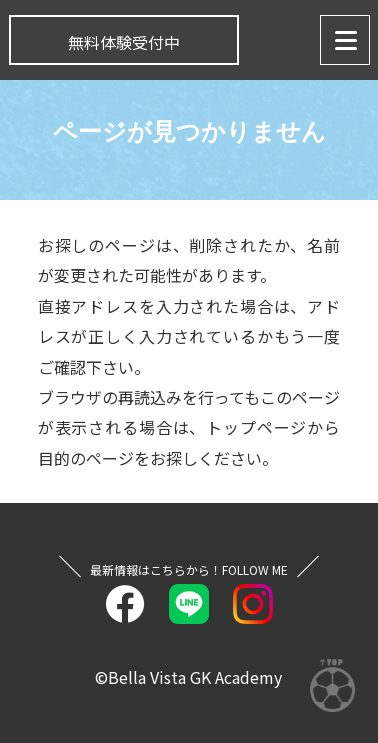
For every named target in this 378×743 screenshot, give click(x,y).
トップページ (256, 427)
